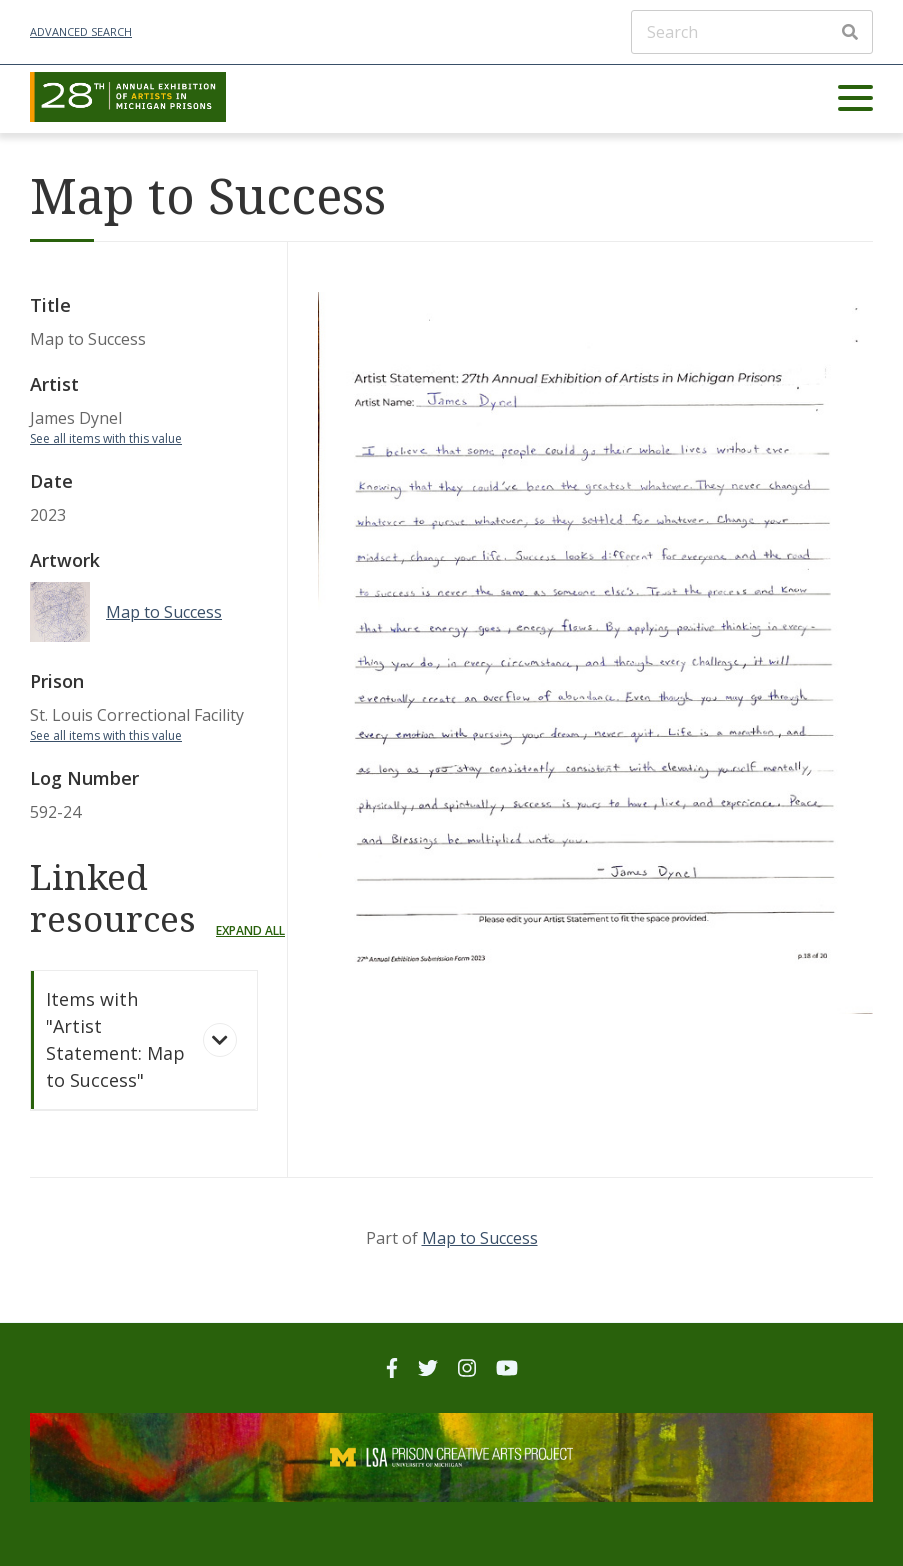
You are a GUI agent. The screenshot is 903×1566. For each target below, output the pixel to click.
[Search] (752, 32)
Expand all (250, 930)
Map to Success (480, 1238)
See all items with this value (106, 438)
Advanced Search (81, 31)
